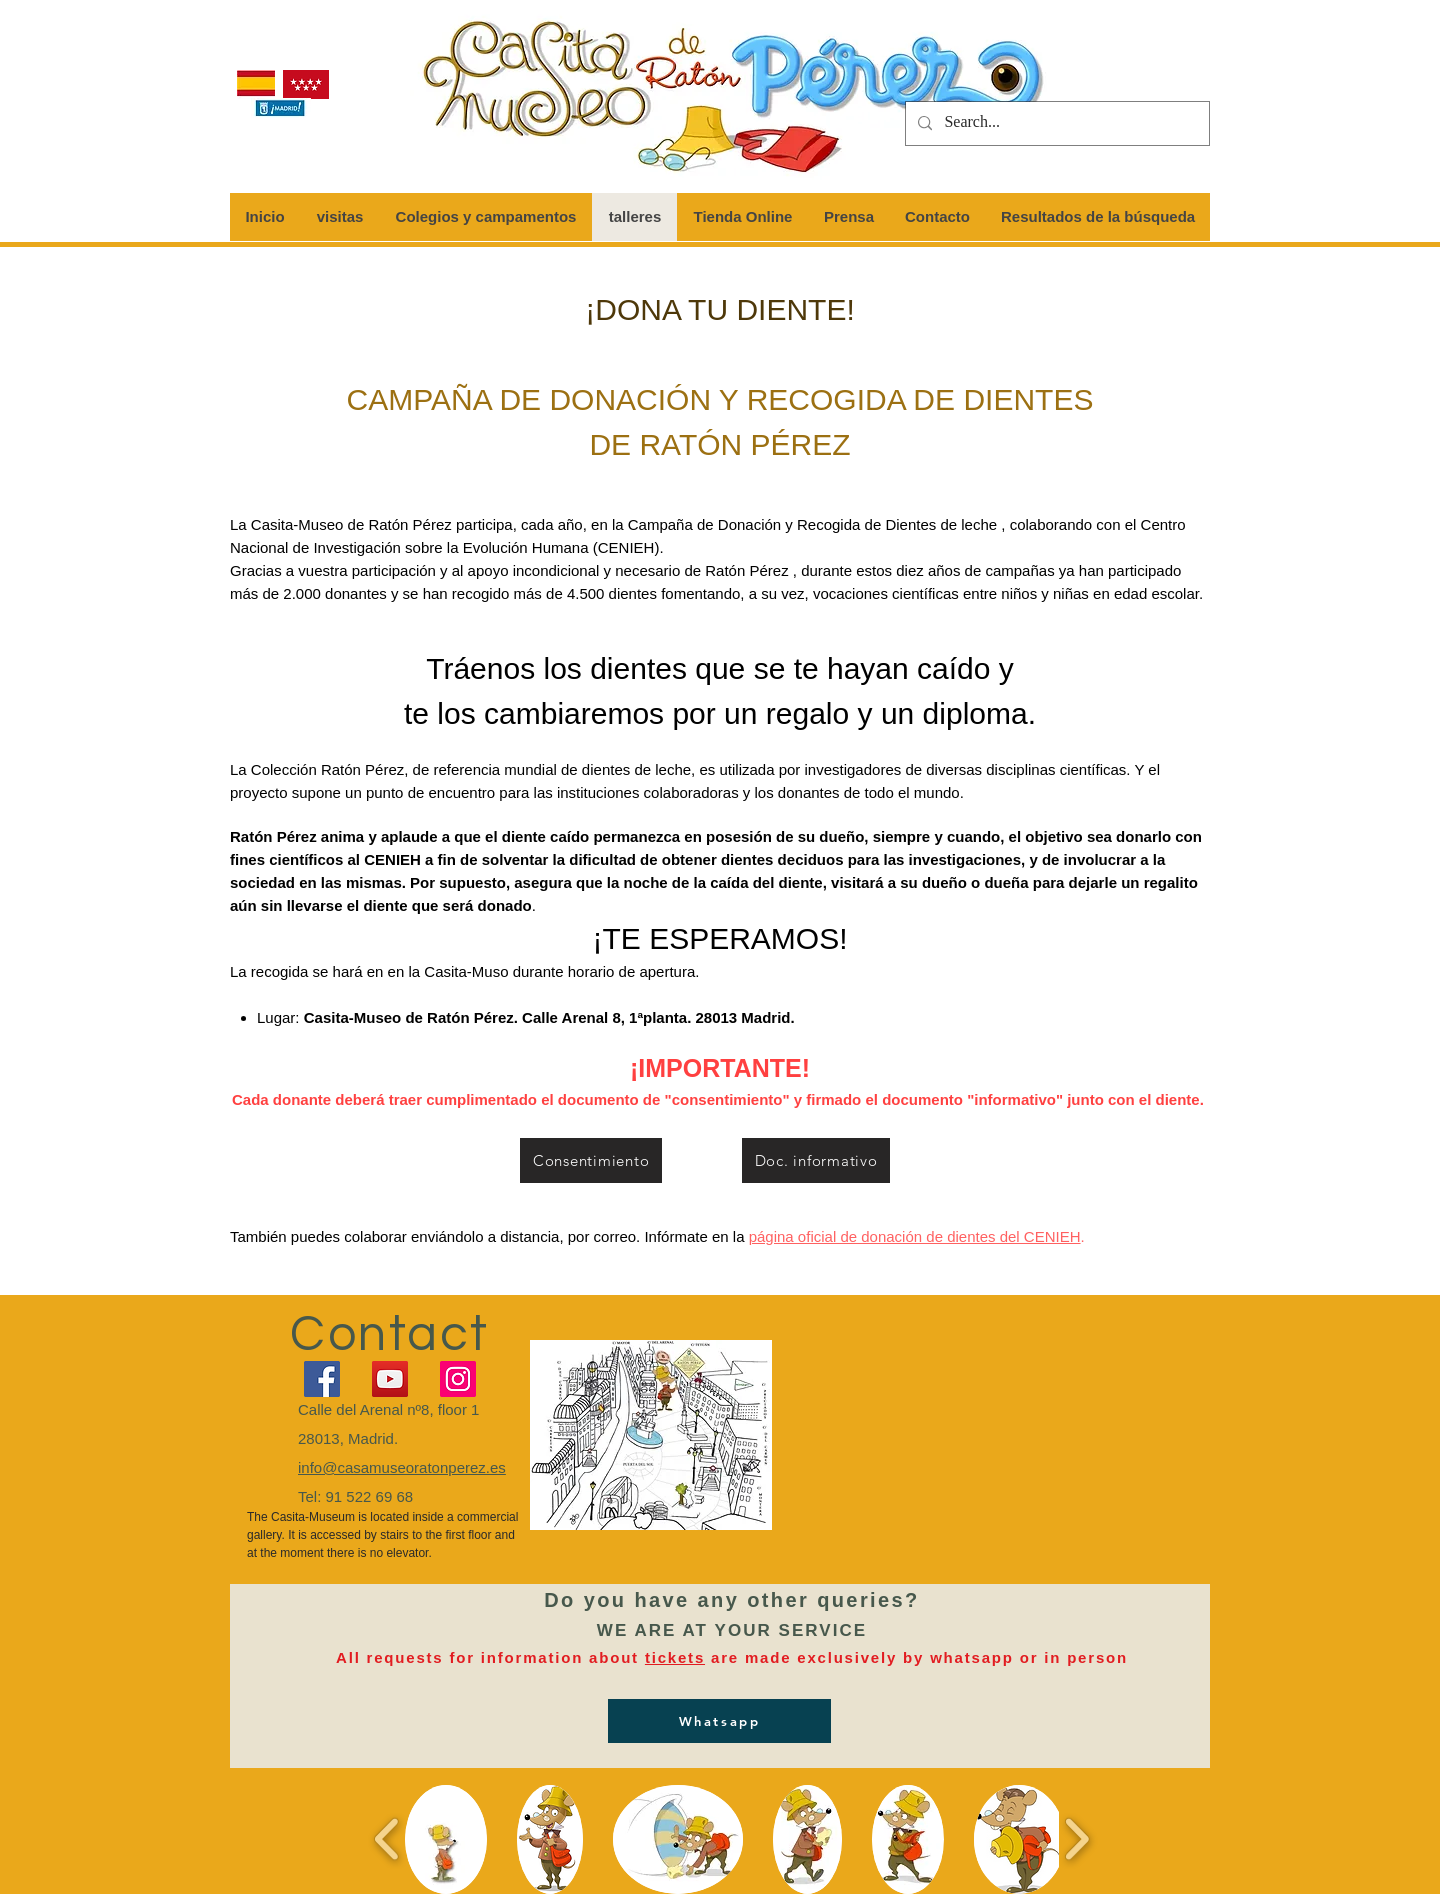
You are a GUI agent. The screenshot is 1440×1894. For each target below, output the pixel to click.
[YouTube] (390, 1379)
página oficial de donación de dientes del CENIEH (915, 1236)
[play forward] (1076, 1838)
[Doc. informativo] (816, 1160)
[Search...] (1055, 123)
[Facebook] (322, 1379)
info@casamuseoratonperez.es (402, 1467)
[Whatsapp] (719, 1721)
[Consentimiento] (591, 1160)
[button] (446, 1839)
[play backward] (387, 1838)
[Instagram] (458, 1379)
